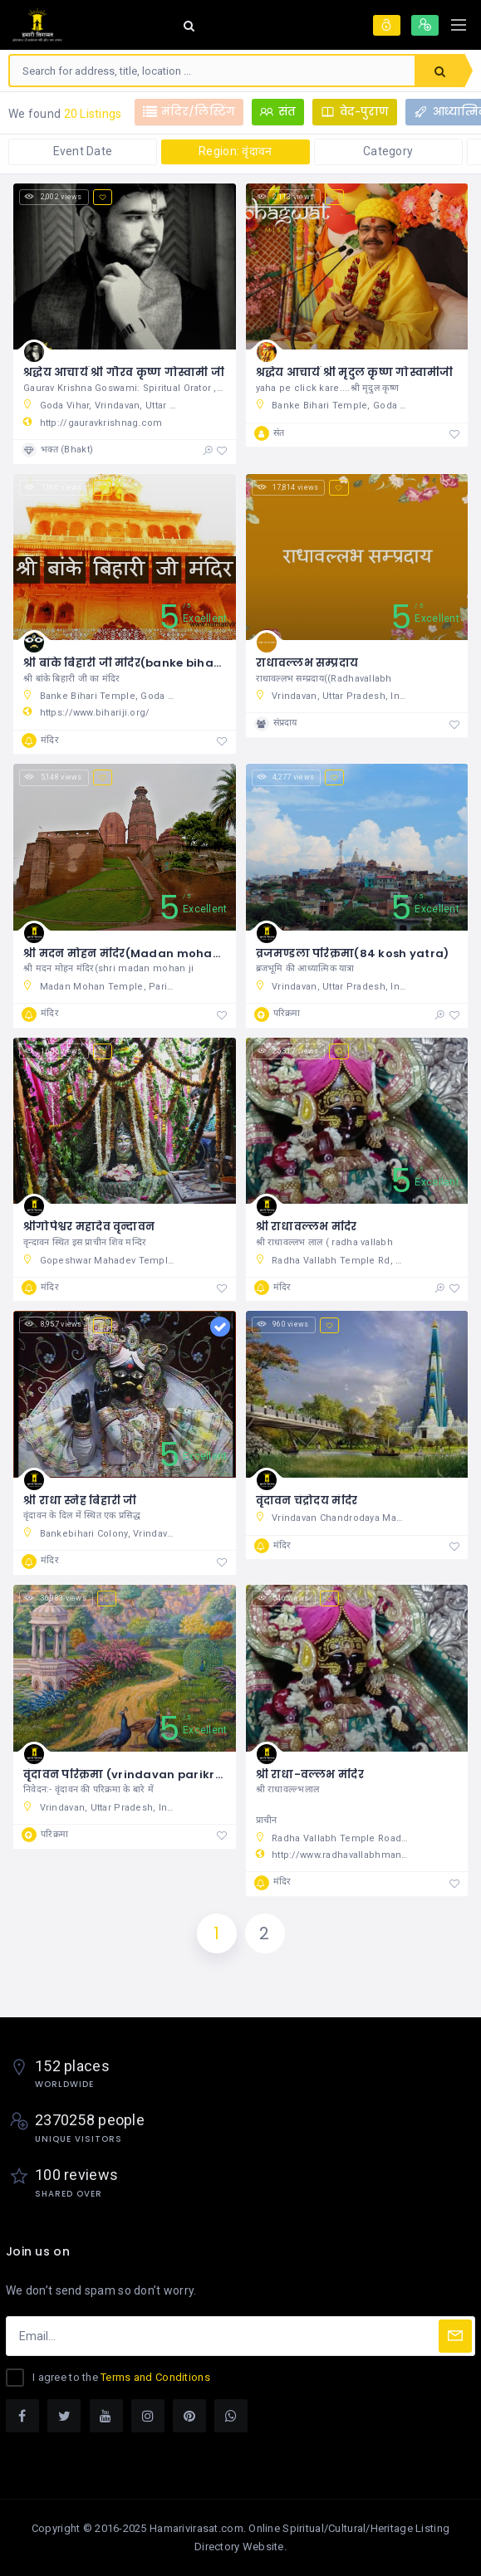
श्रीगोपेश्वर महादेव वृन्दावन (89, 1226)
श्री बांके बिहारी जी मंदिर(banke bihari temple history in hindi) (194, 663)
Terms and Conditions (155, 2377)
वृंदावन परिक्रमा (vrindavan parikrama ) (137, 1774)
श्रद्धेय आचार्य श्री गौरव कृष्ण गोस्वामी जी (123, 372)
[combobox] (212, 71)
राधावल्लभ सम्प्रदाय (307, 663)
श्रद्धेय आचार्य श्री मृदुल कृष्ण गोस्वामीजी (355, 372)
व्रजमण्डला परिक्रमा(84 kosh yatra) (352, 953)
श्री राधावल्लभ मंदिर (306, 1226)
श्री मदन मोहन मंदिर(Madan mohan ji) (129, 953)
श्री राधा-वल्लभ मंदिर (310, 1774)
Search (439, 71)
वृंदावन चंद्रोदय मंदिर (307, 1500)
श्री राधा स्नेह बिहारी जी (80, 1500)
